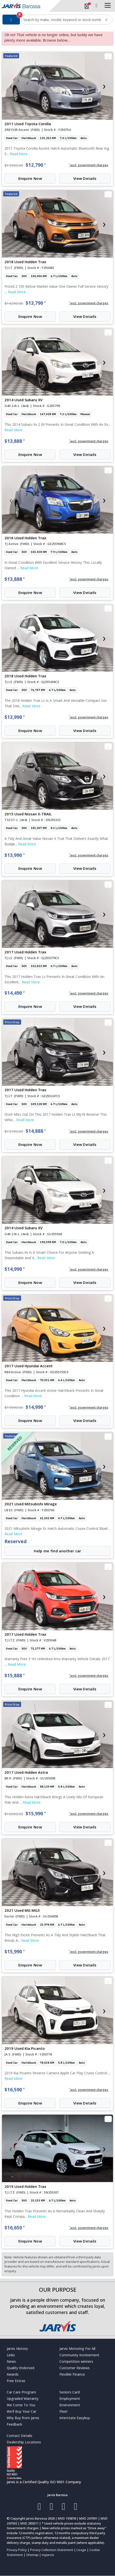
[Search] (106, 19)
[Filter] (11, 19)
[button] (89, 165)
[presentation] (11, 86)
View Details (85, 178)
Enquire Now (30, 178)
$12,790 (36, 165)
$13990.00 (13, 165)
